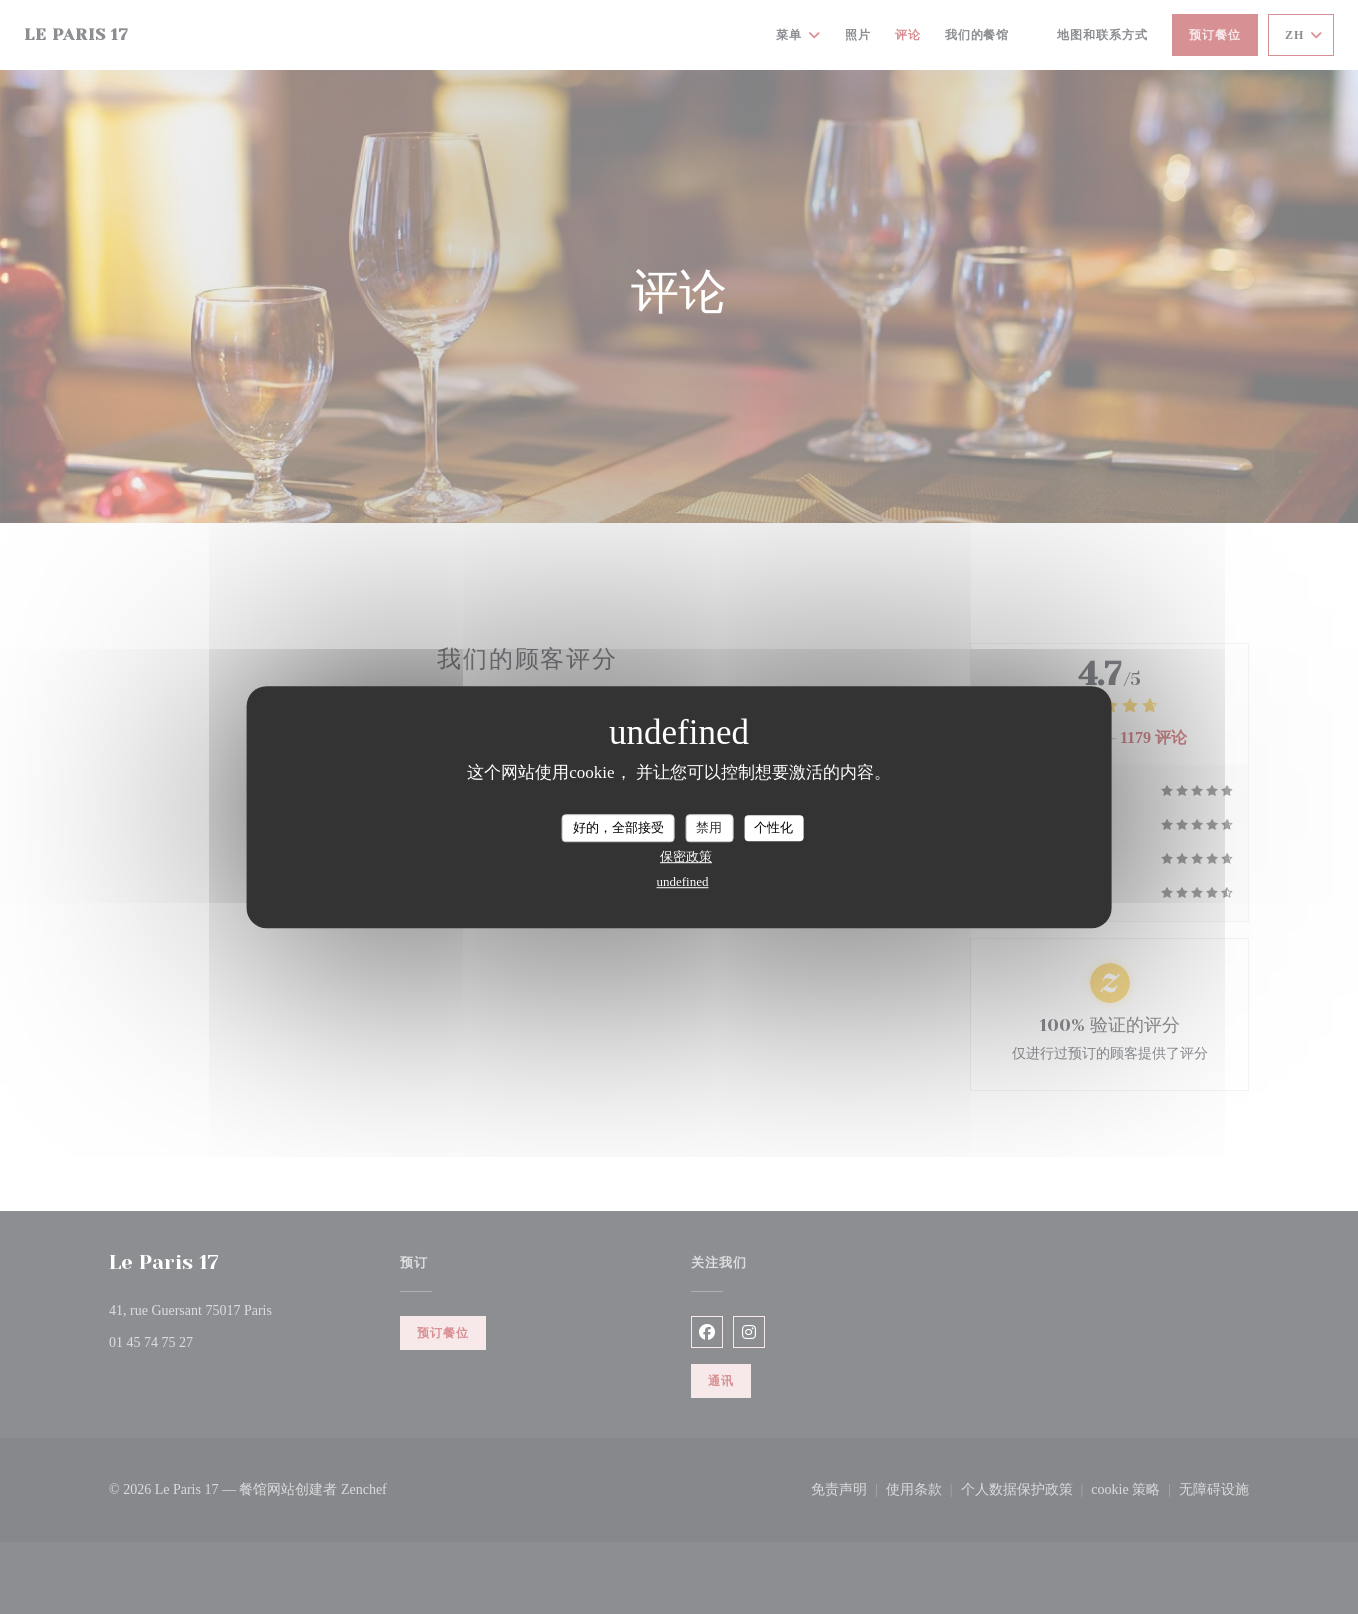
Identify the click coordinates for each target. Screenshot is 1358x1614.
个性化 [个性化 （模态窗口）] (773, 827)
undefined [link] (683, 881)
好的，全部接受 (618, 827)
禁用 (709, 827)
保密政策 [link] (686, 856)
